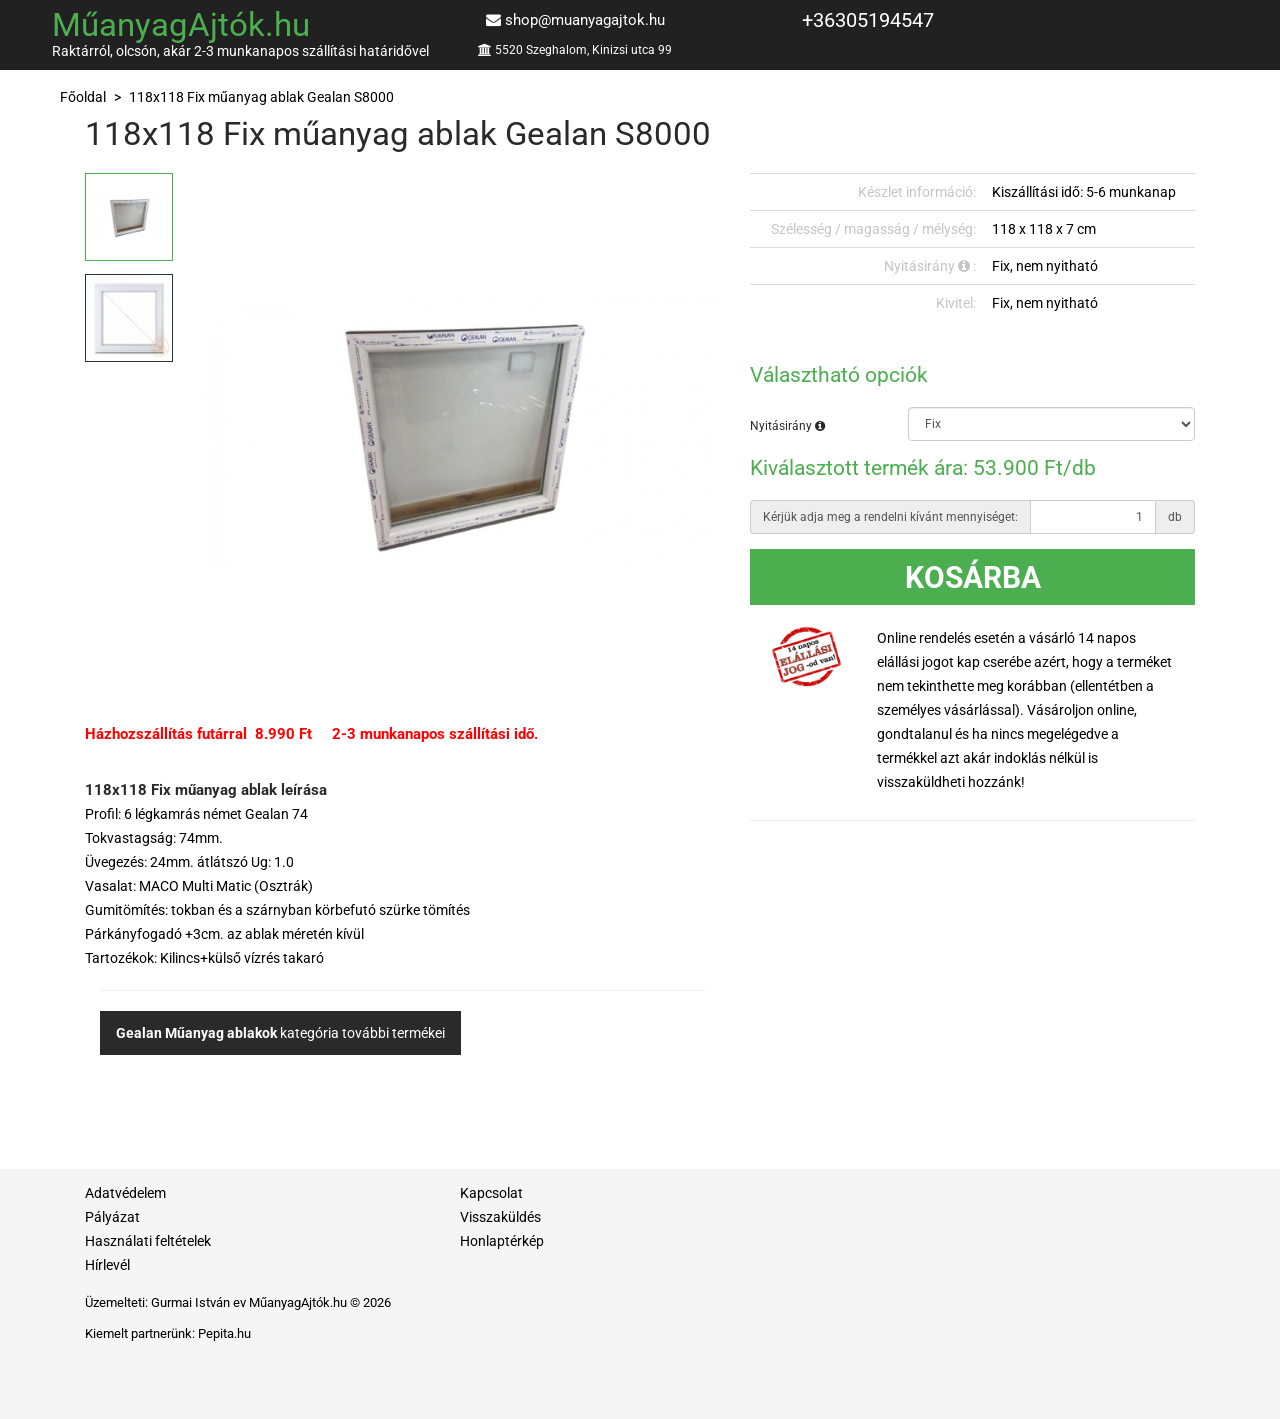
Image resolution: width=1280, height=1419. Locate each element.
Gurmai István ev (198, 1302)
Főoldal (83, 97)
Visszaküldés (500, 1217)
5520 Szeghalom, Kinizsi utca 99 (583, 50)
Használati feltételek (148, 1241)
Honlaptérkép (502, 1241)
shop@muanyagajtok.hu (585, 20)
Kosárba (973, 577)
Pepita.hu (224, 1333)
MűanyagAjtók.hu (181, 24)
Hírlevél (107, 1265)
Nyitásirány (787, 426)
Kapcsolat (491, 1193)
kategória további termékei (280, 1033)
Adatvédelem (125, 1193)
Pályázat (112, 1217)
